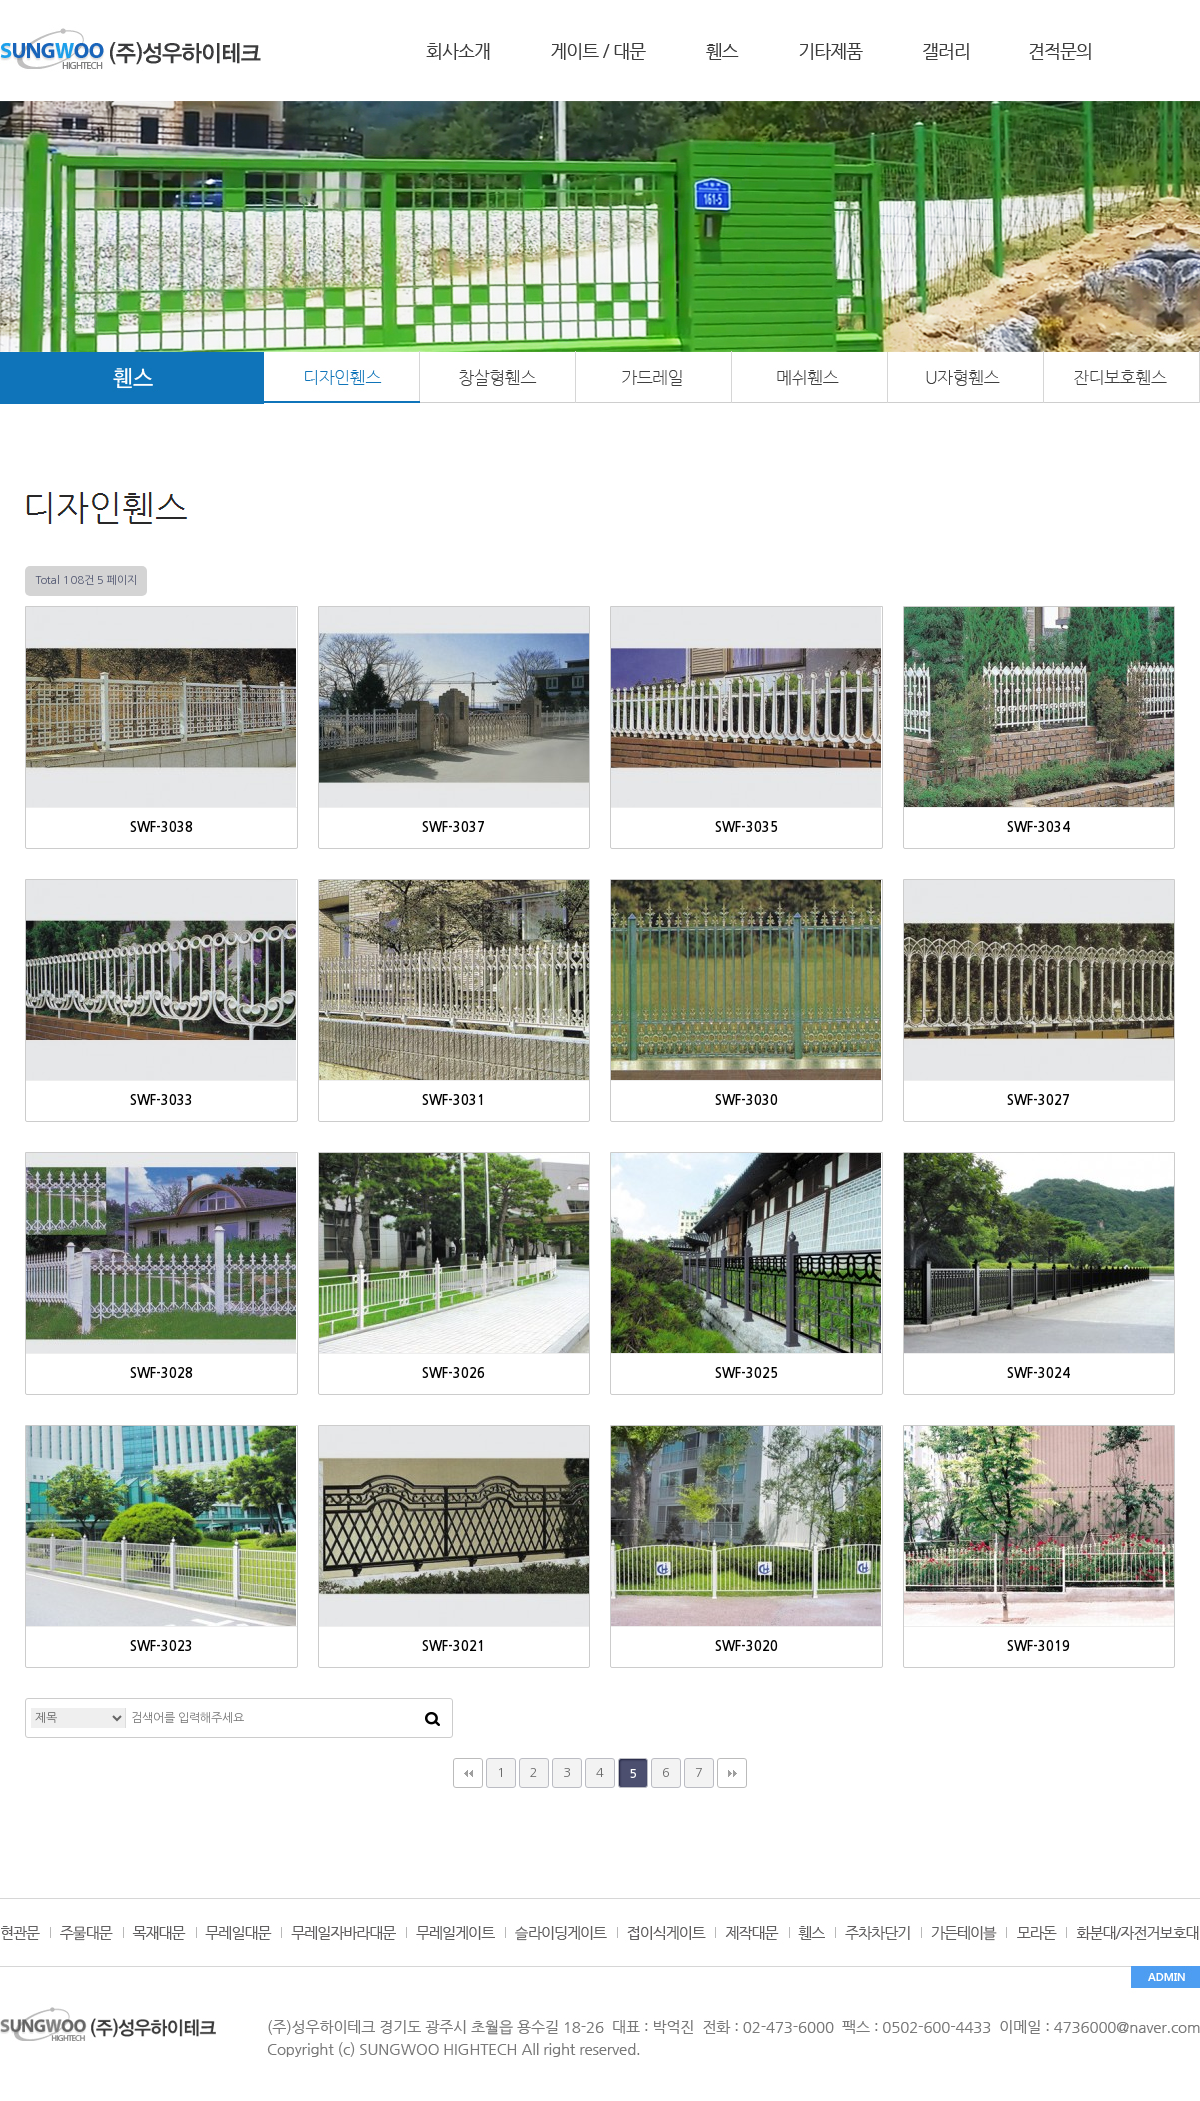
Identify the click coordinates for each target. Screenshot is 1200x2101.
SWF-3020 (746, 1646)
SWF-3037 (453, 827)
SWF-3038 (161, 827)
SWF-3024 (1038, 1373)
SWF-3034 (1038, 827)
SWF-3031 (453, 1100)
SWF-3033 (161, 1100)
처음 (468, 1773)
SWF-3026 (453, 1373)
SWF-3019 (1038, 1646)
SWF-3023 (161, 1646)
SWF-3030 (746, 1100)
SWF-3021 (453, 1646)
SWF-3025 (746, 1373)
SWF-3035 (746, 827)
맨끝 (732, 1773)
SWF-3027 (1038, 1100)
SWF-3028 (161, 1373)
